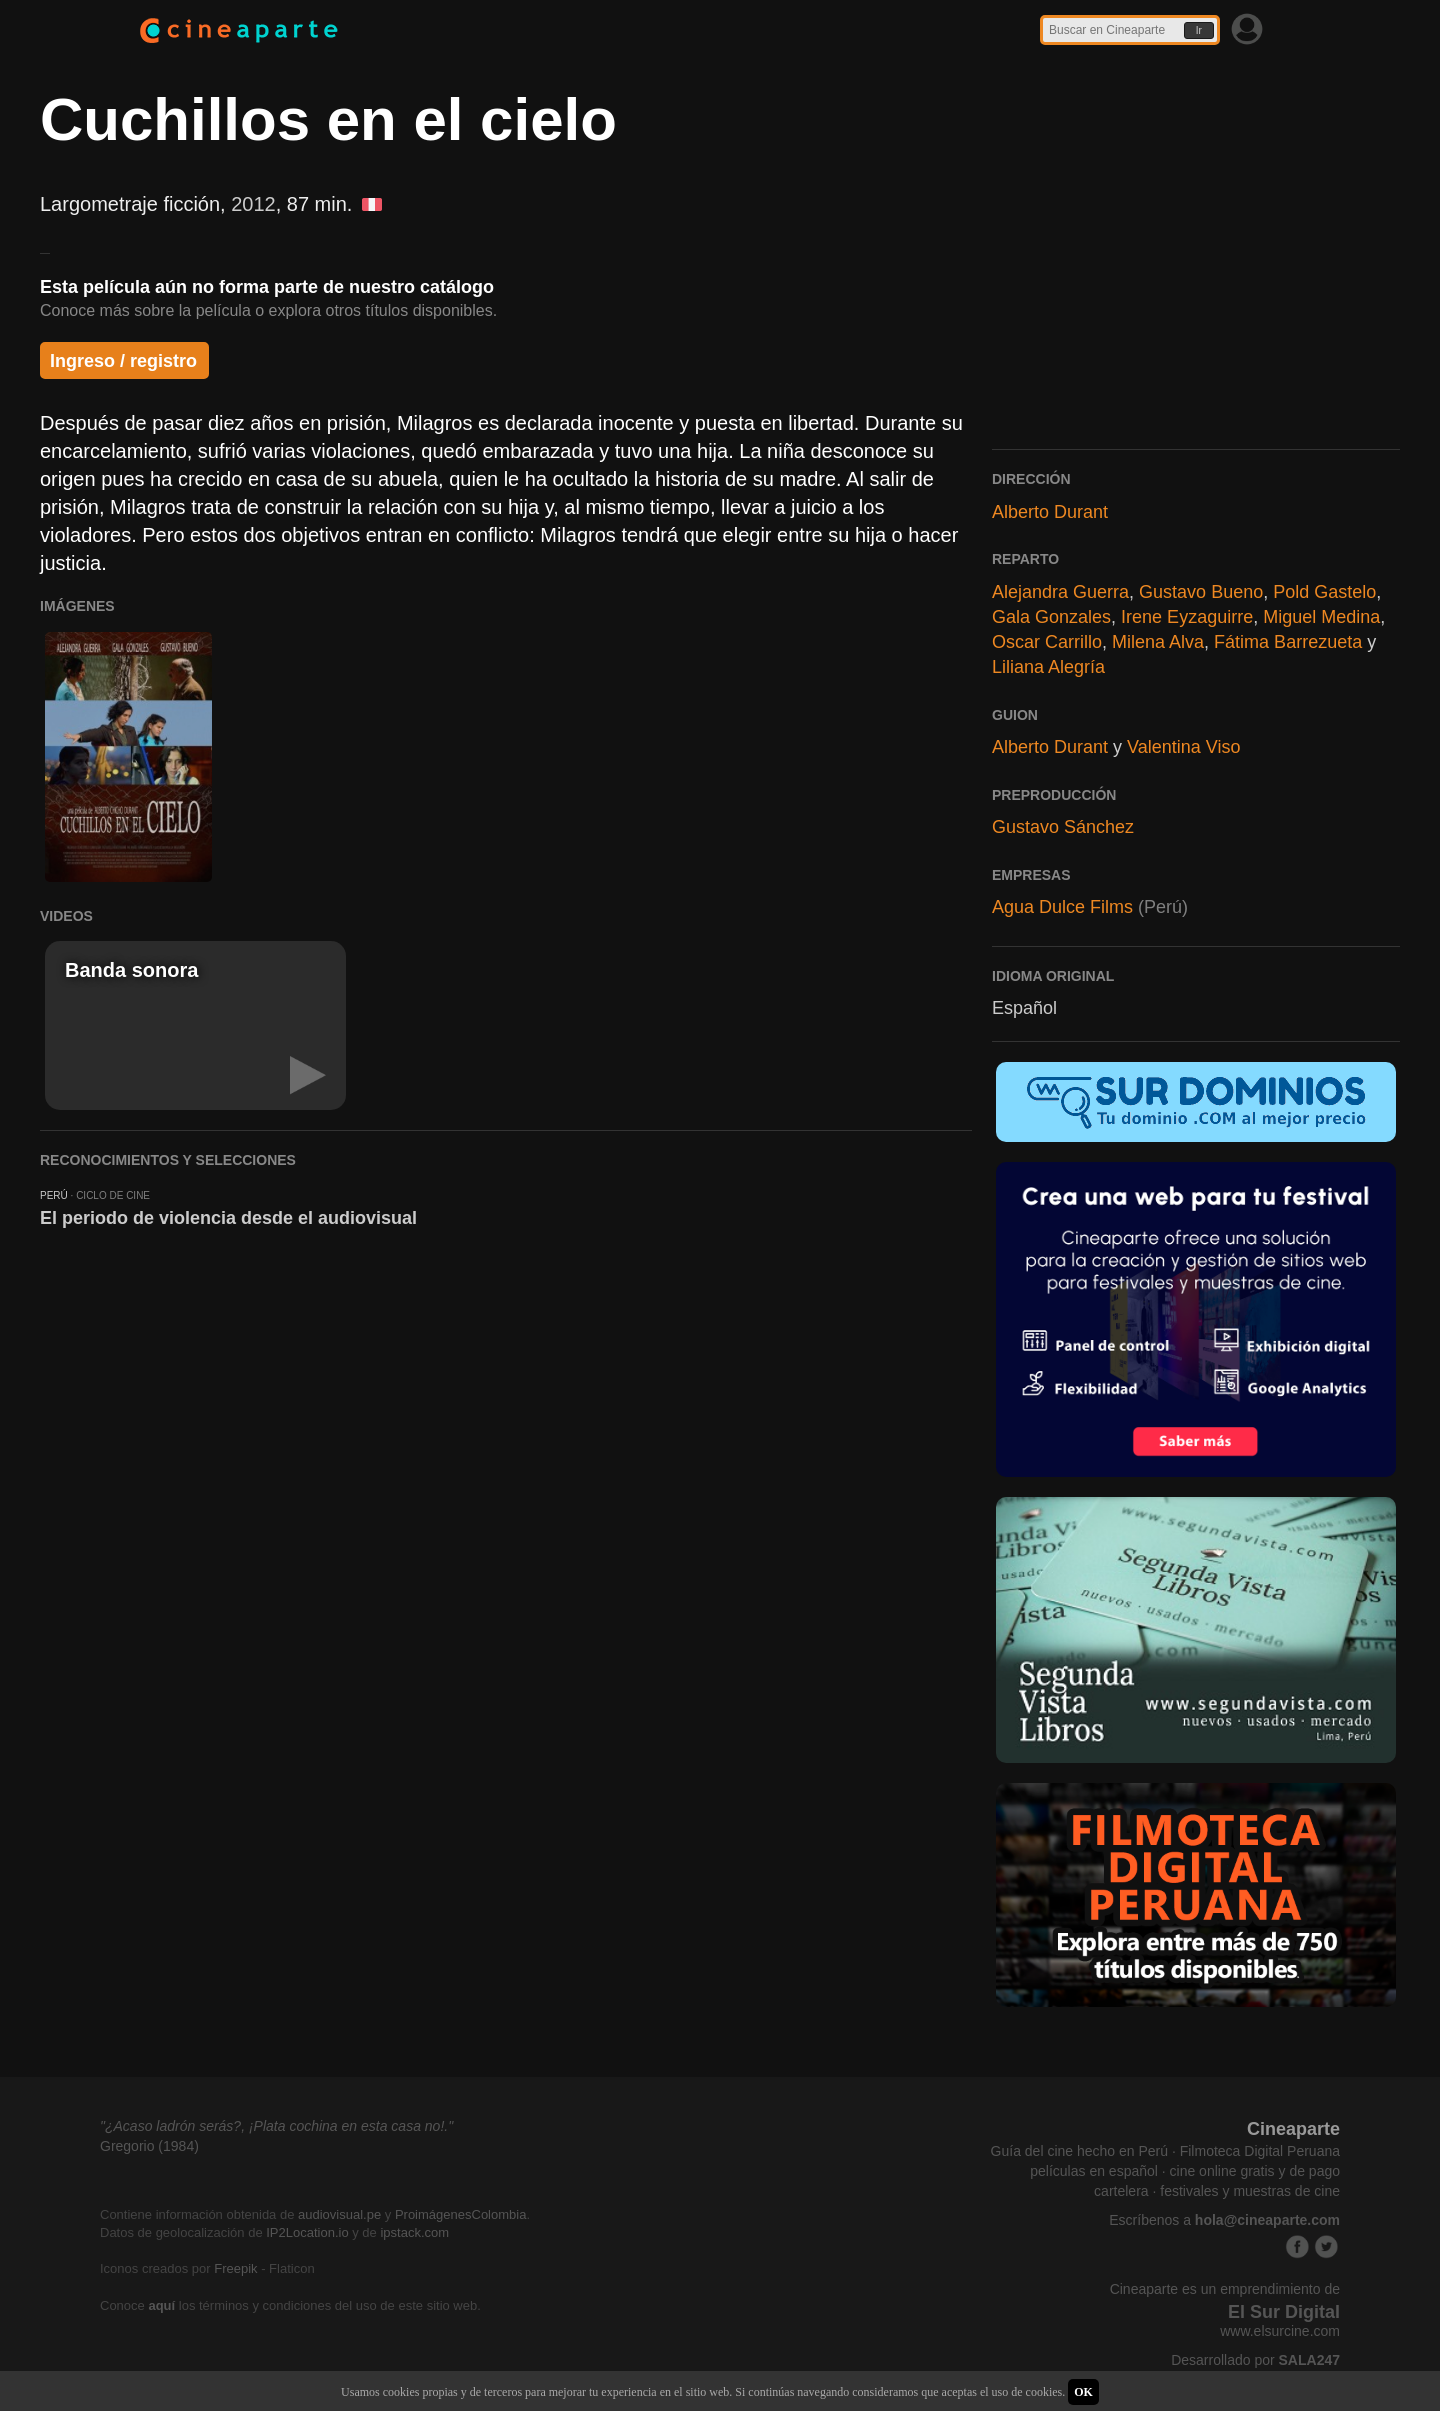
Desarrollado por (1255, 2360)
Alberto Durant (1050, 512)
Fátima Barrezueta (1288, 642)
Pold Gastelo (1324, 592)
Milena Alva (1158, 642)
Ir (1199, 30)
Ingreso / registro (123, 361)
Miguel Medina (1321, 617)
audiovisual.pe (339, 2214)
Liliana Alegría (1048, 667)
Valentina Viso (1183, 747)
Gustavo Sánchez (1063, 827)
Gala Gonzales (1051, 617)
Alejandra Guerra (1060, 592)
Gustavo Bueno (1201, 592)
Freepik (235, 2268)
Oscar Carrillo (1047, 642)
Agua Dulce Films (1062, 907)
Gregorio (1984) (149, 2146)
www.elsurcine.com (1280, 2331)
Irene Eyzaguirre (1187, 617)
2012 (253, 204)
